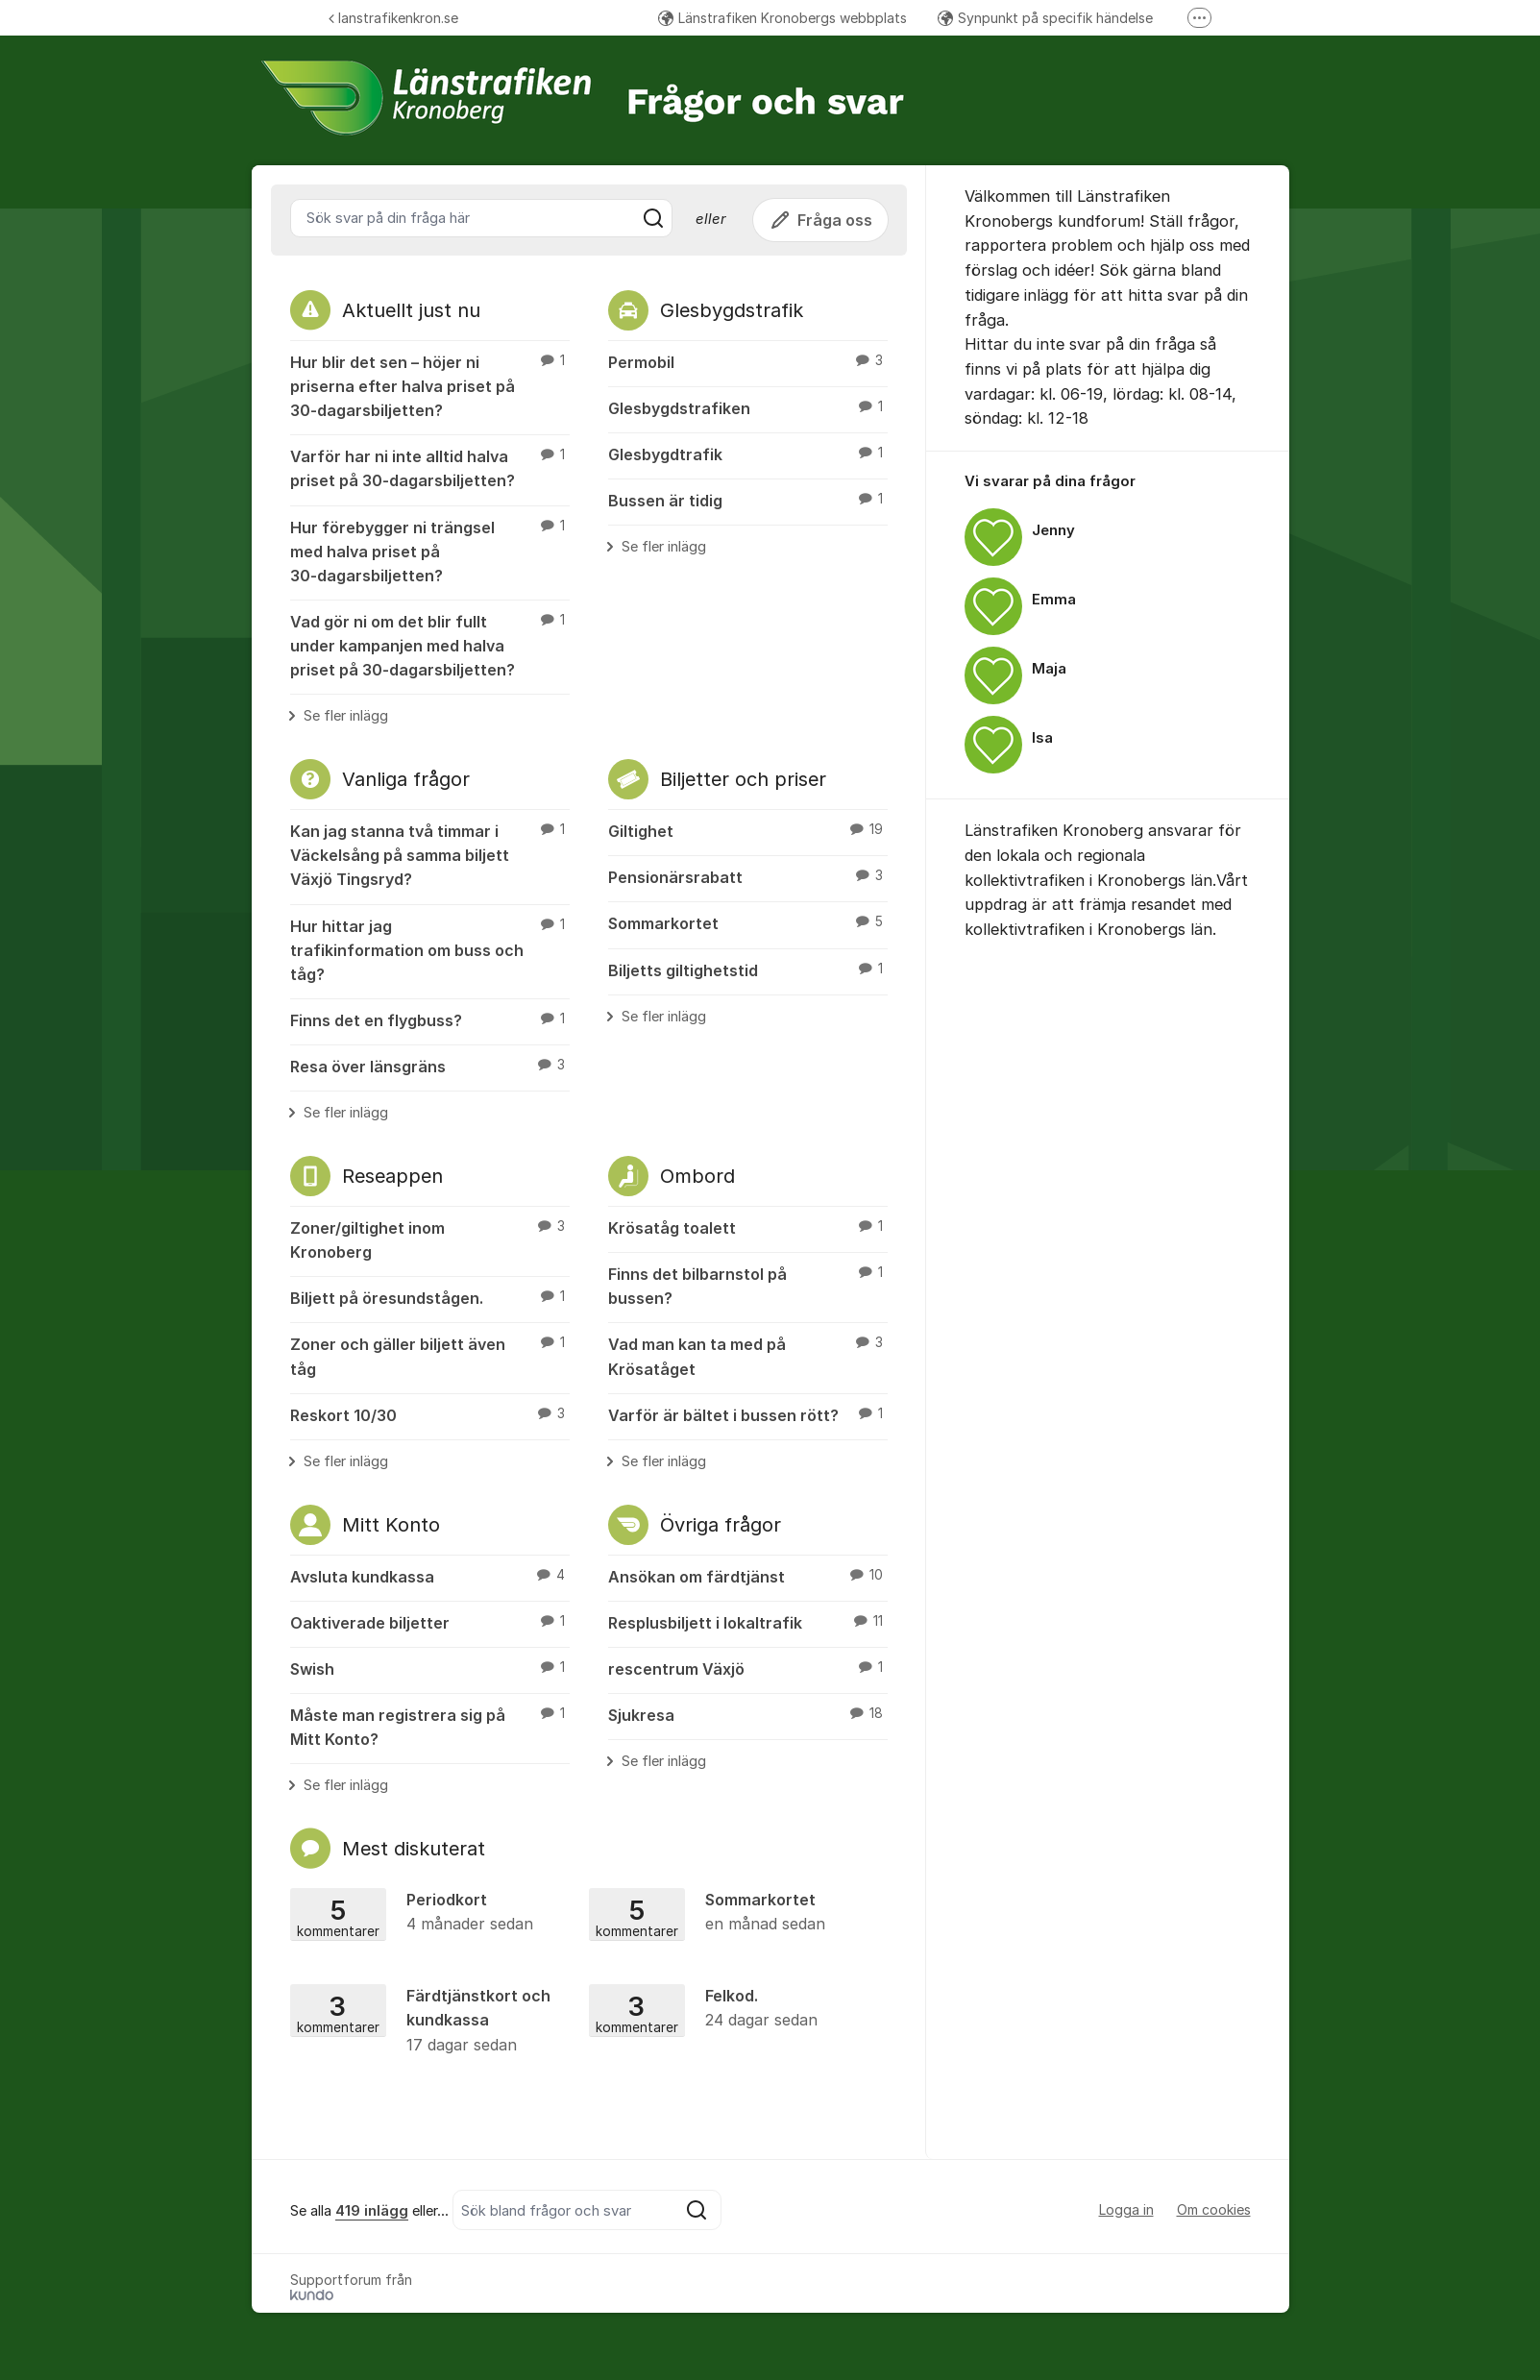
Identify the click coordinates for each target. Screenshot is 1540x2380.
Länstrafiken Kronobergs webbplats (782, 18)
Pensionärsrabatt (748, 876)
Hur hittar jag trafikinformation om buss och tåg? (430, 949)
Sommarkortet (748, 922)
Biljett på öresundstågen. (430, 1297)
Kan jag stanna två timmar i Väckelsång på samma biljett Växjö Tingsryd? (430, 854)
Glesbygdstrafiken (748, 407)
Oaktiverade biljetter (430, 1621)
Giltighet (748, 830)
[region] (1107, 625)
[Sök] (653, 218)
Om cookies (1214, 2209)
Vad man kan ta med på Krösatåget (748, 1355)
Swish (430, 1668)
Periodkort (433, 1913)
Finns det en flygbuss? (430, 1019)
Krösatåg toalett (748, 1227)
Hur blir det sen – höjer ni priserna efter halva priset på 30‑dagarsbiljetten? (430, 385)
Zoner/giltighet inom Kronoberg (430, 1239)
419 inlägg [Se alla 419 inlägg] (371, 2211)
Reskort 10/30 (430, 1414)
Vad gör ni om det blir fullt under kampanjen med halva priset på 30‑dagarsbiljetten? (430, 644)
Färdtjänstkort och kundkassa (433, 2021)
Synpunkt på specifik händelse (1045, 18)
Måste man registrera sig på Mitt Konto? (430, 1726)
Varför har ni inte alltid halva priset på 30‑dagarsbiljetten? (430, 467)
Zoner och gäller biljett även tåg (430, 1355)
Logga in (1126, 2209)
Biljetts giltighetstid (748, 969)
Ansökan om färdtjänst (748, 1575)
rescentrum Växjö (748, 1668)
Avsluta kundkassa (430, 1575)
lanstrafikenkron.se (393, 18)
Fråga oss (820, 220)
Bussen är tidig (748, 499)
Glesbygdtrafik (748, 453)
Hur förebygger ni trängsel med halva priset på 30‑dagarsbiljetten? (430, 550)
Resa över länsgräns (430, 1065)
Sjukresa (748, 1714)
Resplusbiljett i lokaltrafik (748, 1621)
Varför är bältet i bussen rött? (748, 1414)
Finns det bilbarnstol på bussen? (748, 1285)
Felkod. (732, 2009)
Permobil (748, 361)
